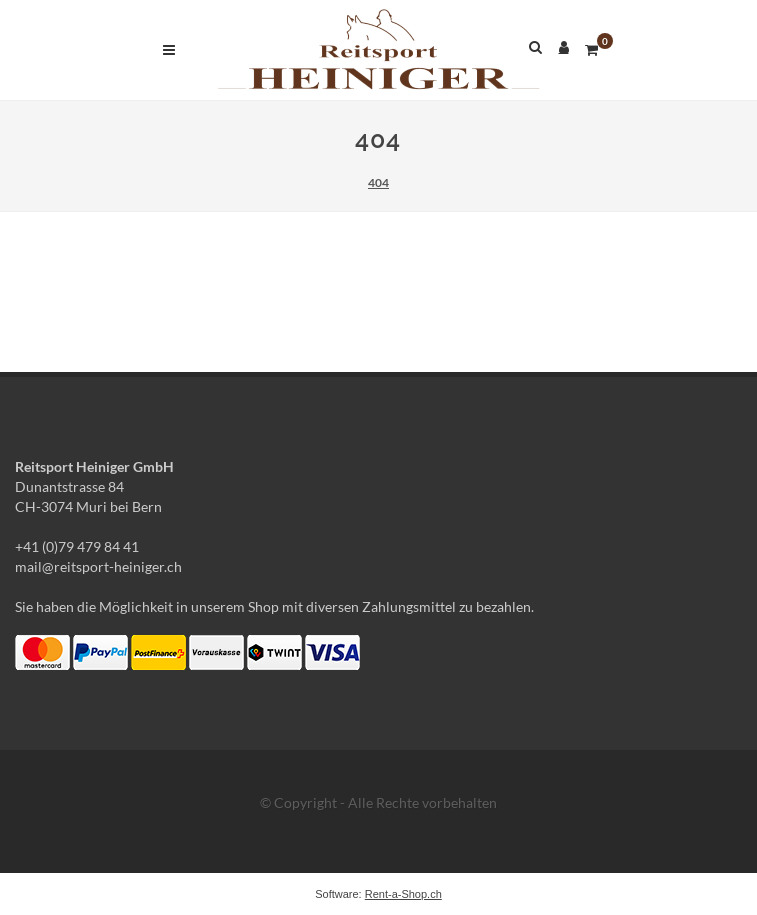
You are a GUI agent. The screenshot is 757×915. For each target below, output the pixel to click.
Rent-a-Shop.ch (403, 894)
